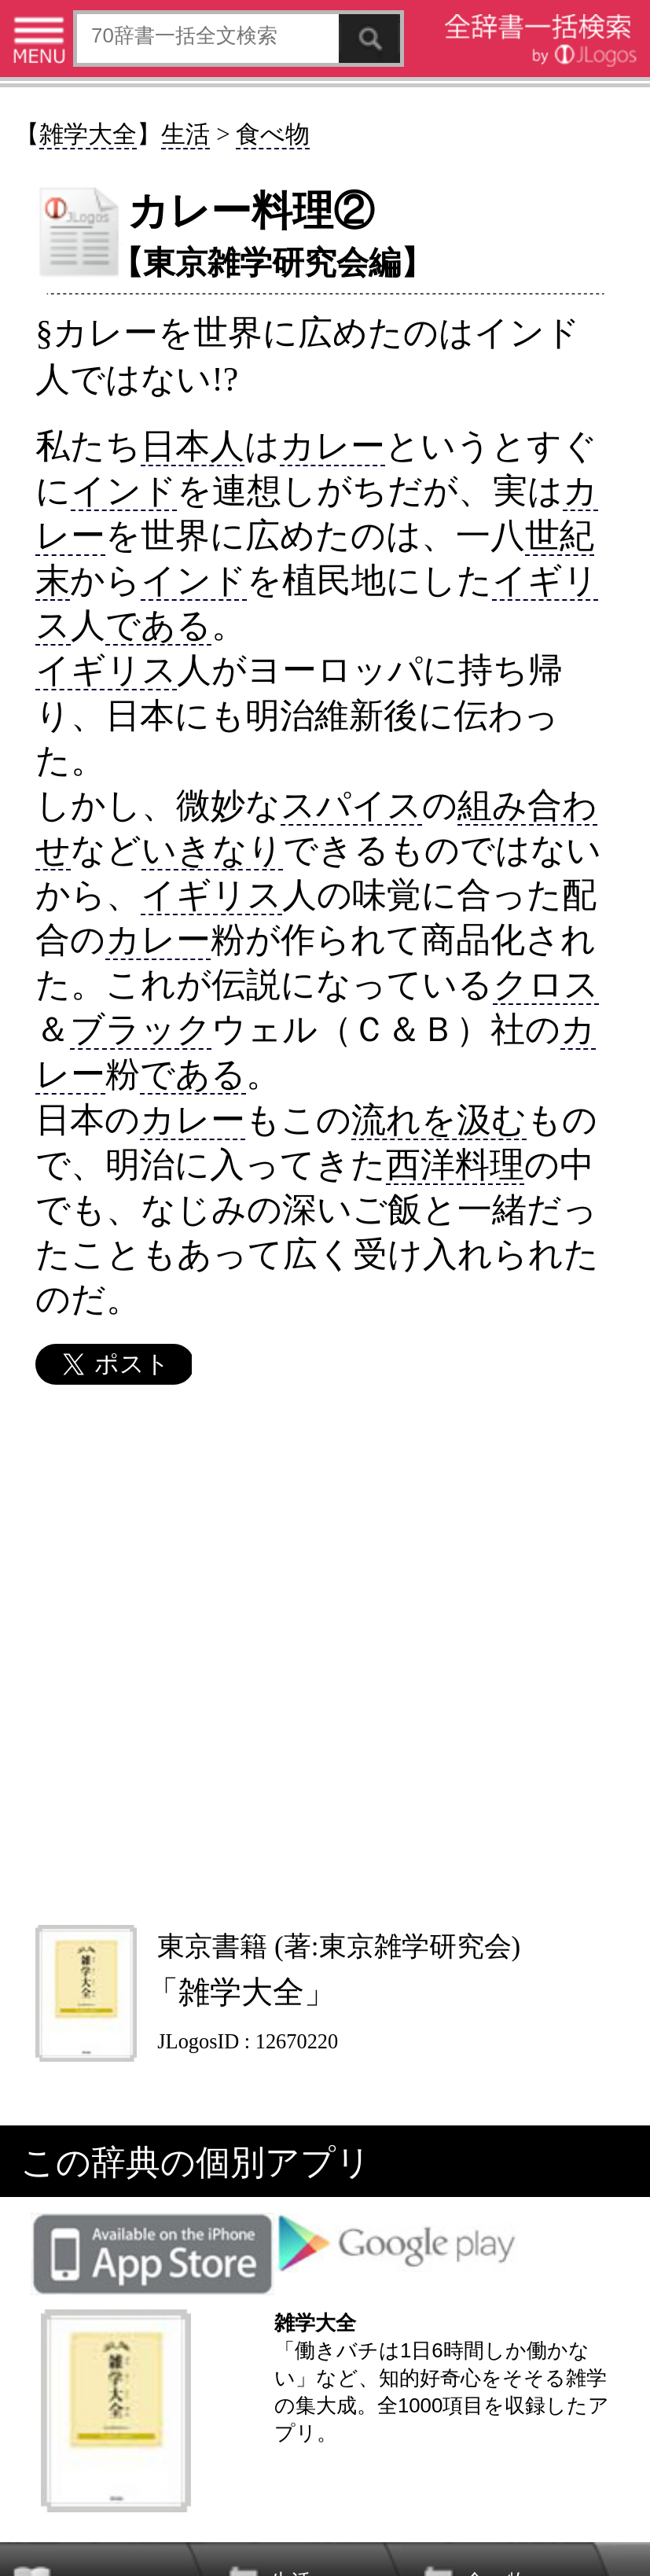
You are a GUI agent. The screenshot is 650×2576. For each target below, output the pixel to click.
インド (124, 490)
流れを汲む (439, 1119)
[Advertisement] (324, 1654)
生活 (185, 134)
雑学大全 (88, 134)
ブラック (140, 1029)
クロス (546, 984)
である (158, 624)
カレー (332, 445)
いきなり (212, 849)
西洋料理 (455, 1164)
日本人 (192, 445)
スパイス (351, 805)
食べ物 (273, 134)
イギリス (106, 669)
